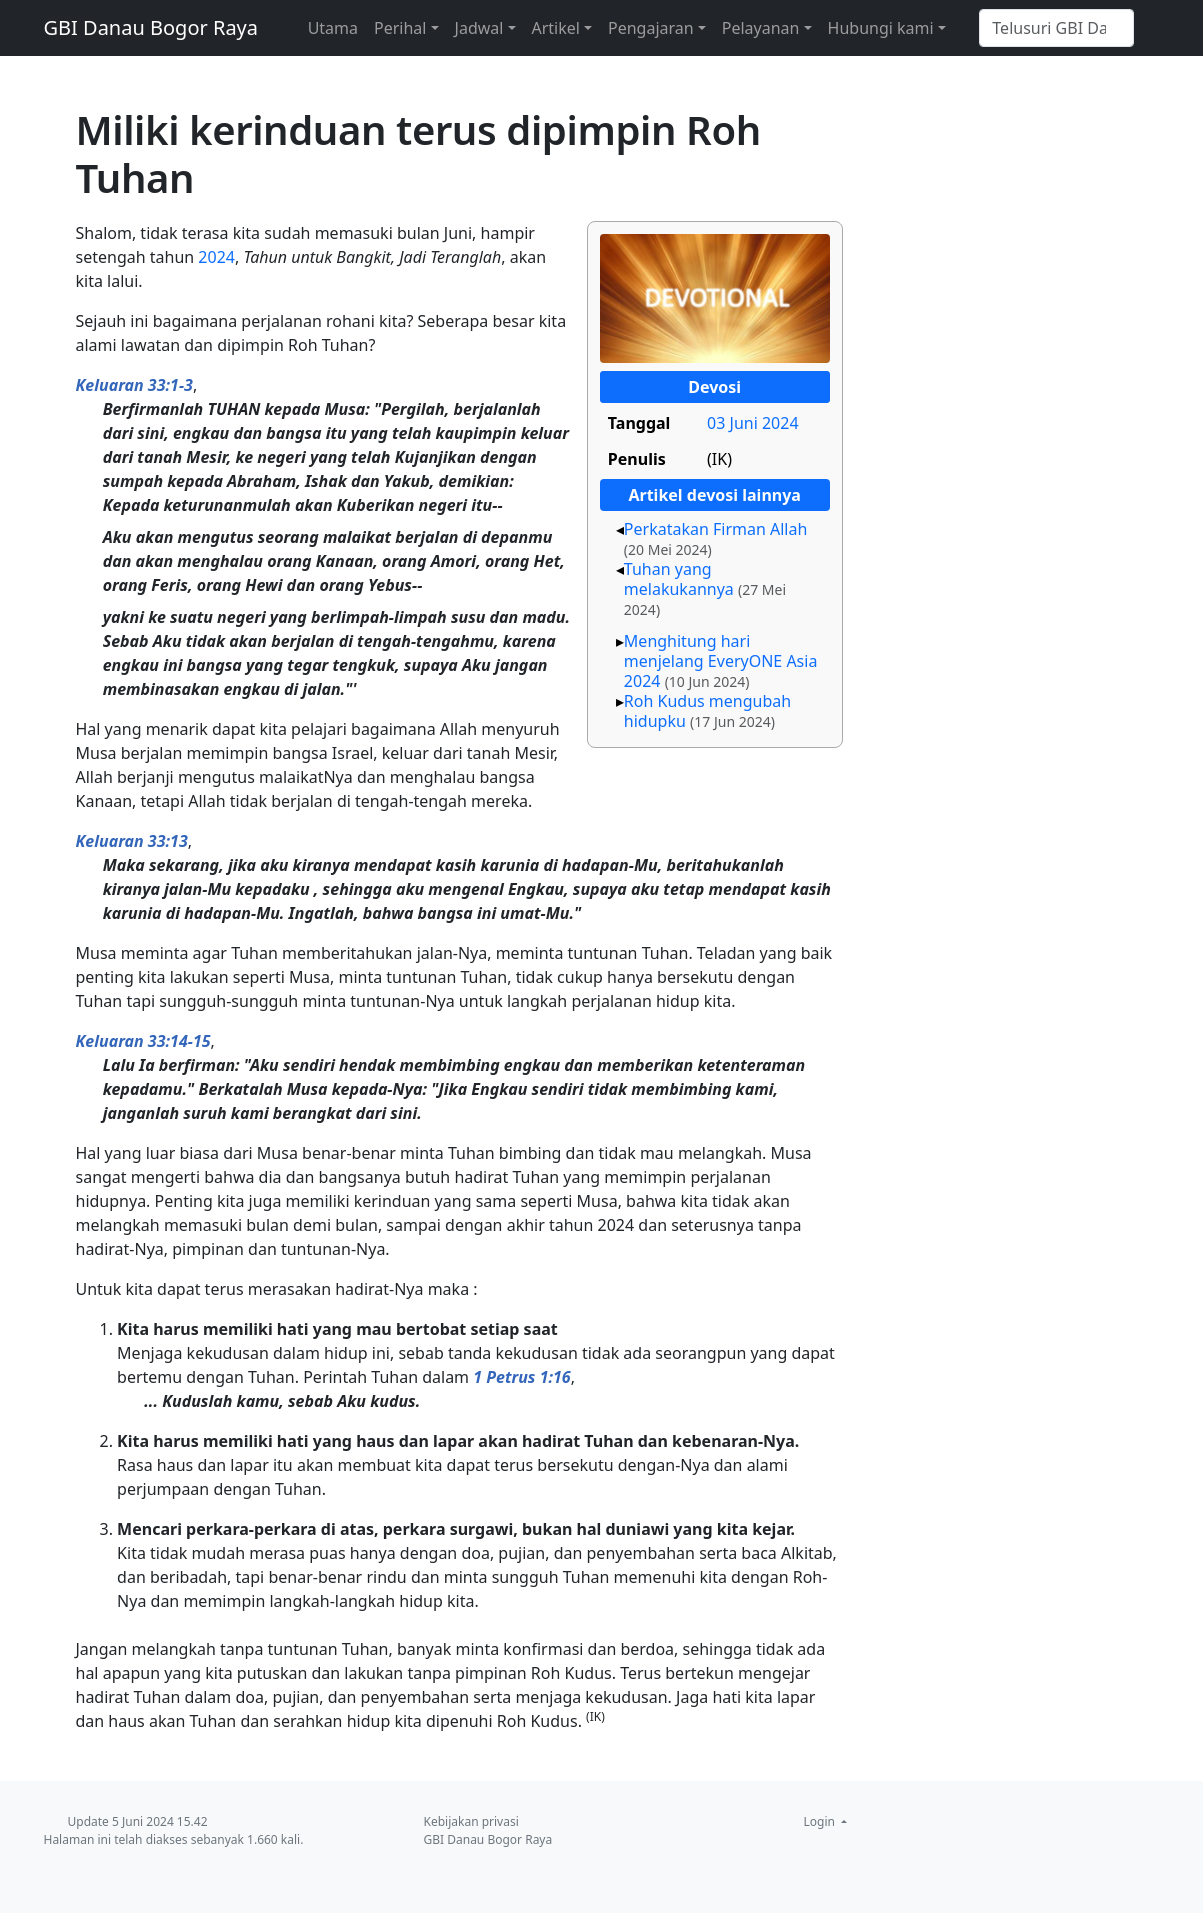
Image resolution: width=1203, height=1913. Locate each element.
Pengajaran (651, 28)
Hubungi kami (881, 28)
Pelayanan (761, 28)
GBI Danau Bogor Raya (151, 27)
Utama (333, 28)
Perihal (400, 28)
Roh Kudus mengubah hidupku (707, 711)
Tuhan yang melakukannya (679, 579)
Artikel (556, 28)
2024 (216, 257)
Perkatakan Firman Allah (716, 529)
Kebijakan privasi (471, 1821)
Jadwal (479, 28)
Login (821, 1821)
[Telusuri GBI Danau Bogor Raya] (1056, 28)
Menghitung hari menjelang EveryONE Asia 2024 (721, 661)
